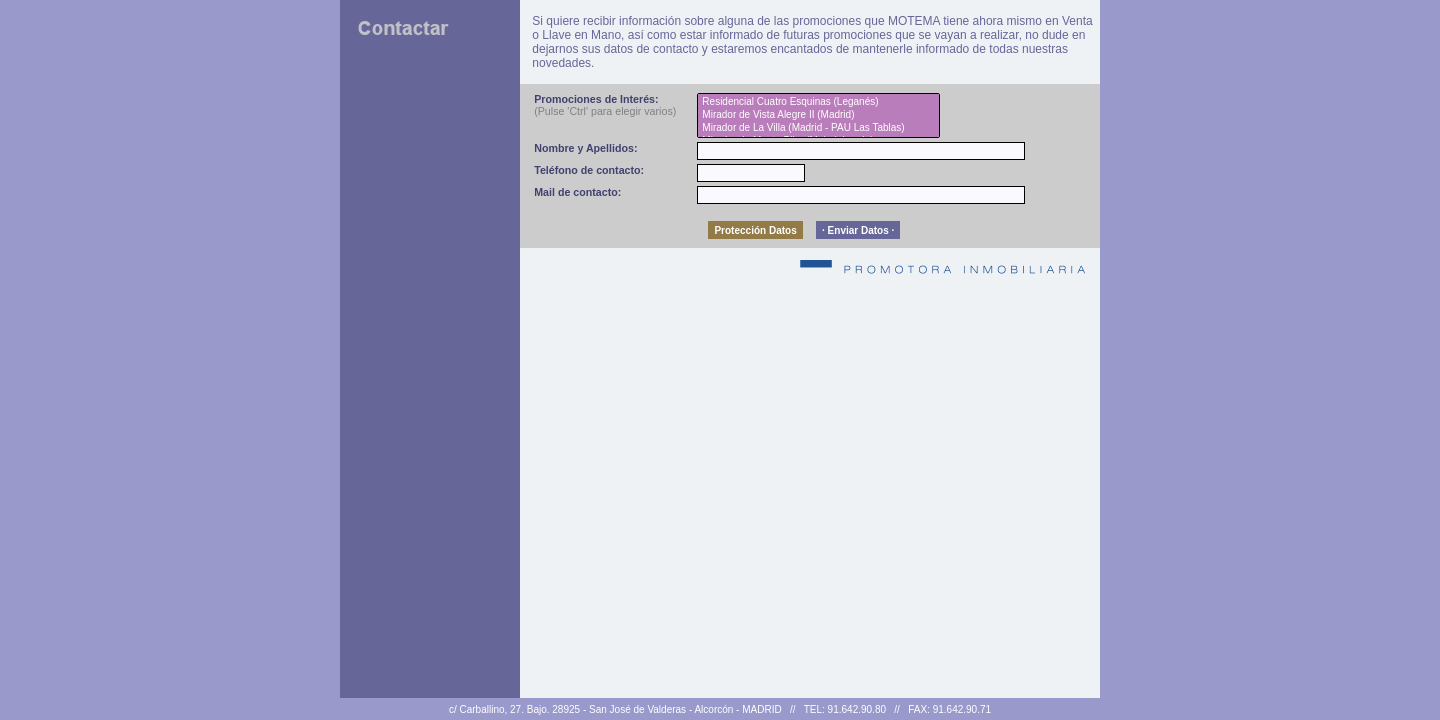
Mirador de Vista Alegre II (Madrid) (818, 115)
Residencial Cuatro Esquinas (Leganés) (818, 102)
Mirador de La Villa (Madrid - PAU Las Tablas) (818, 128)
